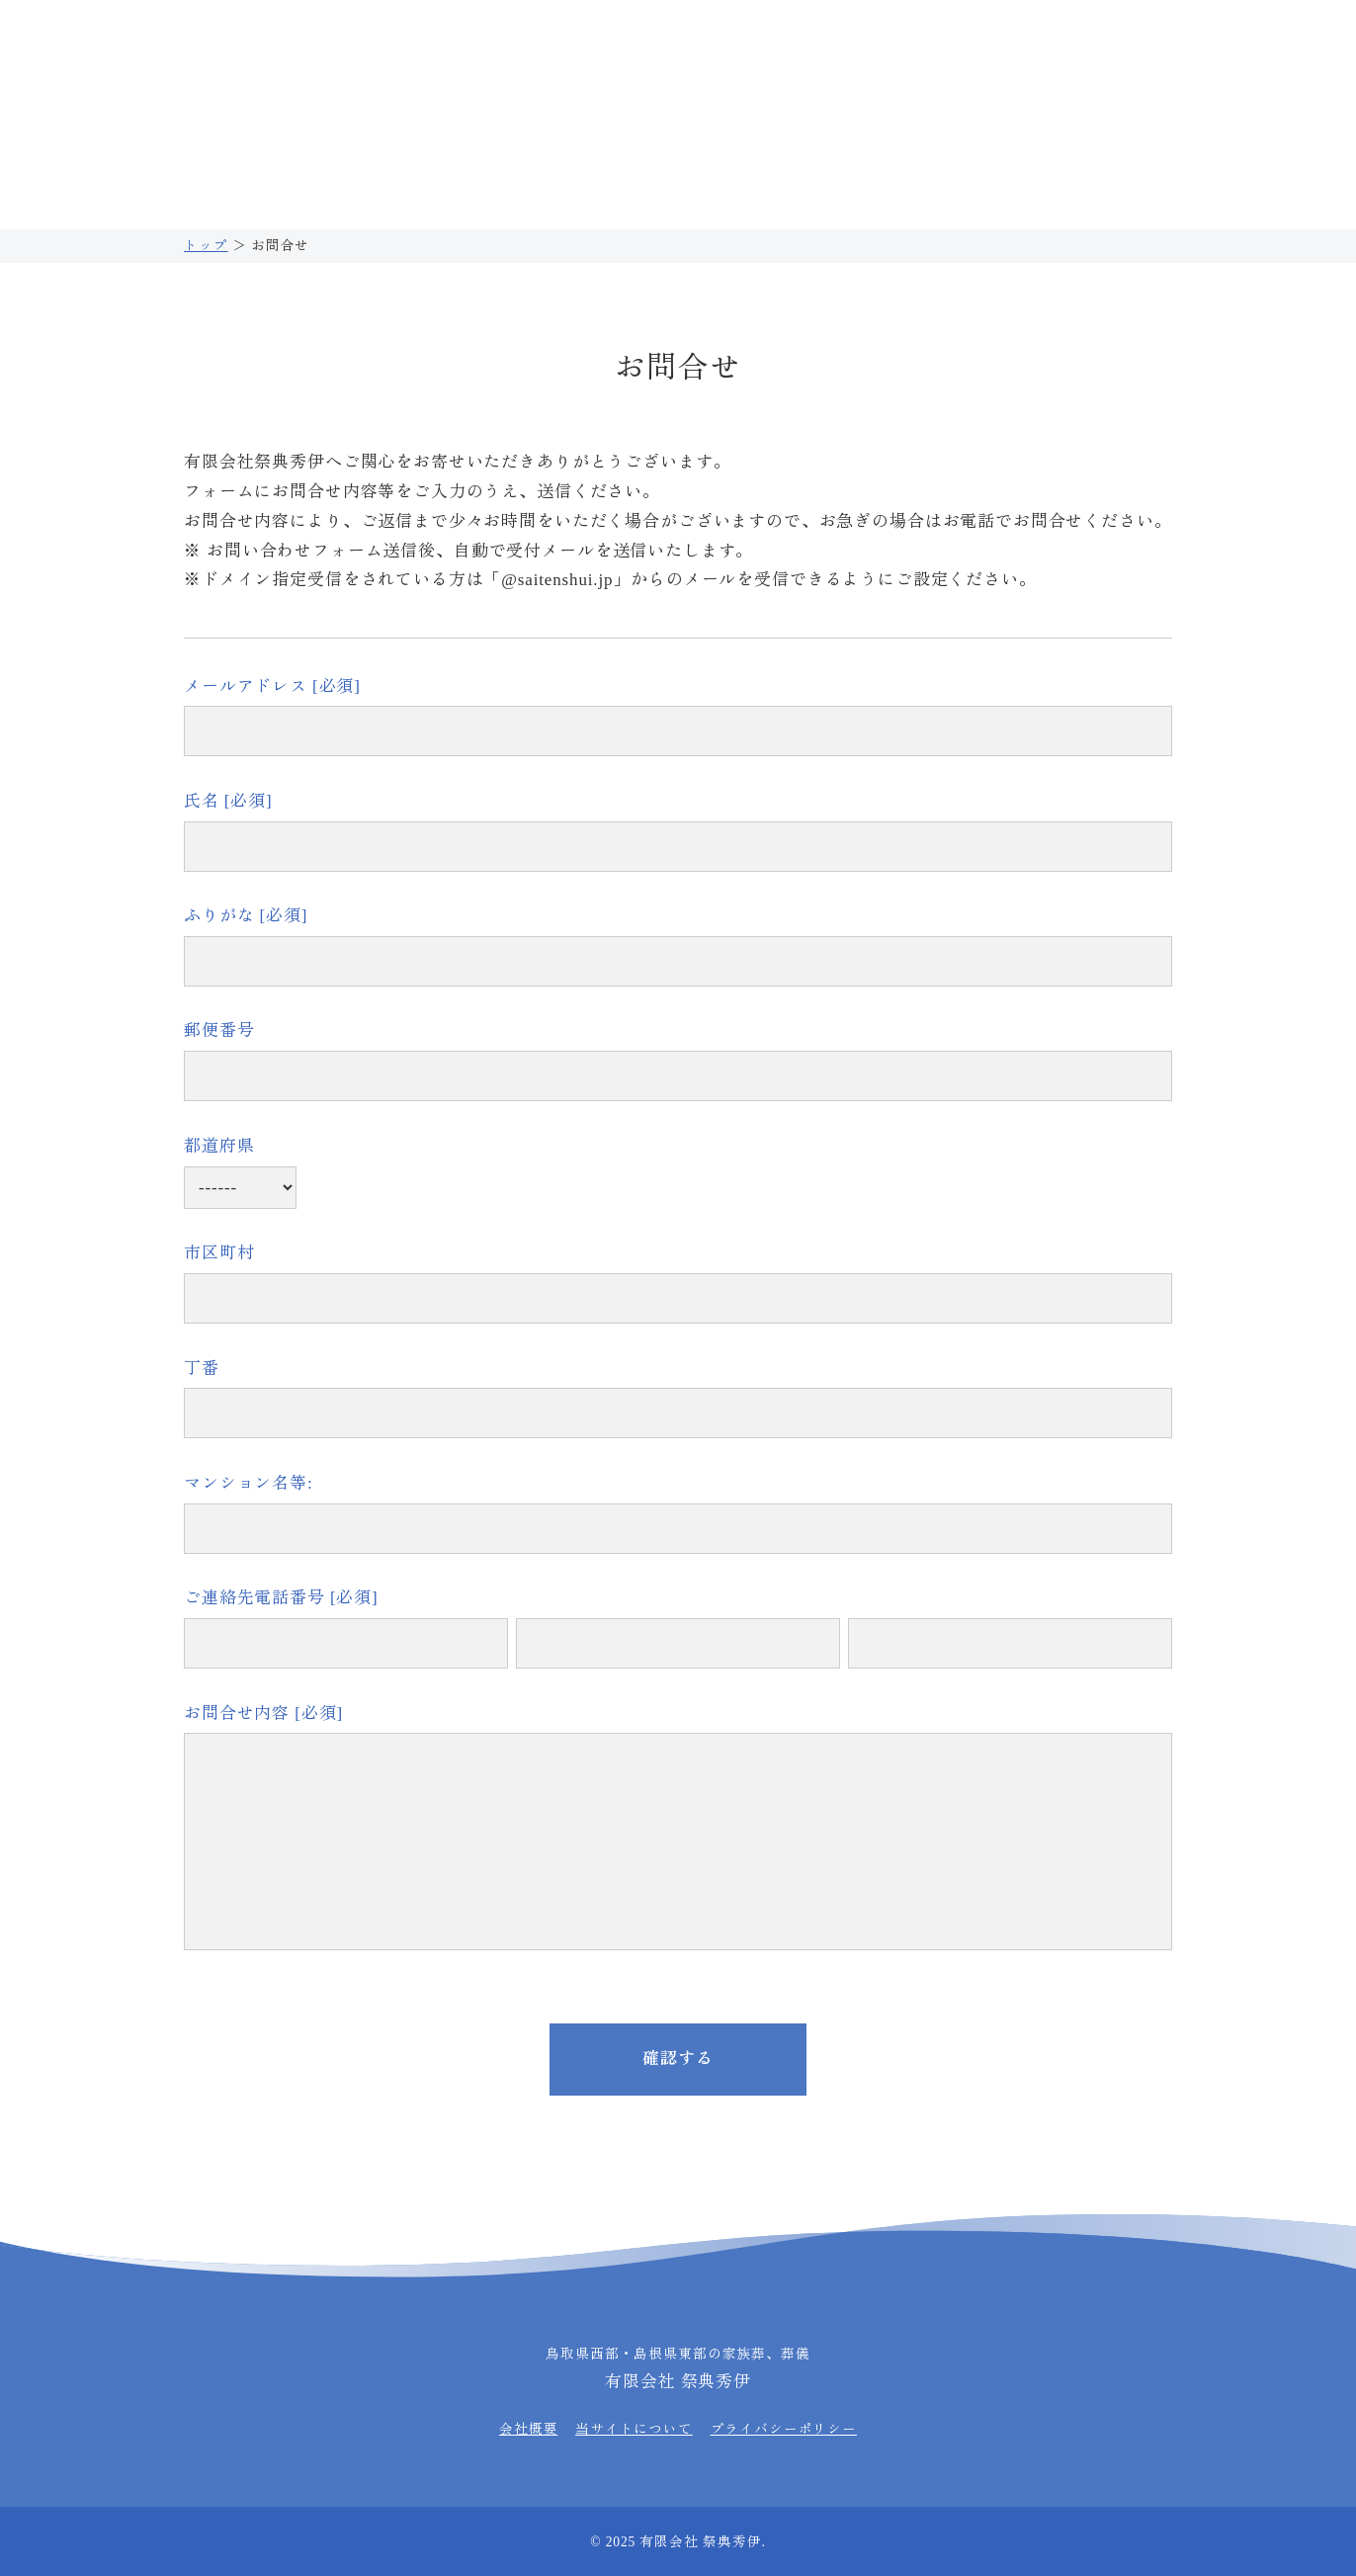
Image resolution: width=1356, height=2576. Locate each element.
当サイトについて (634, 2429)
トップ (206, 245)
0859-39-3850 (784, 44)
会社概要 (528, 2429)
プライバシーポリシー (784, 2429)
